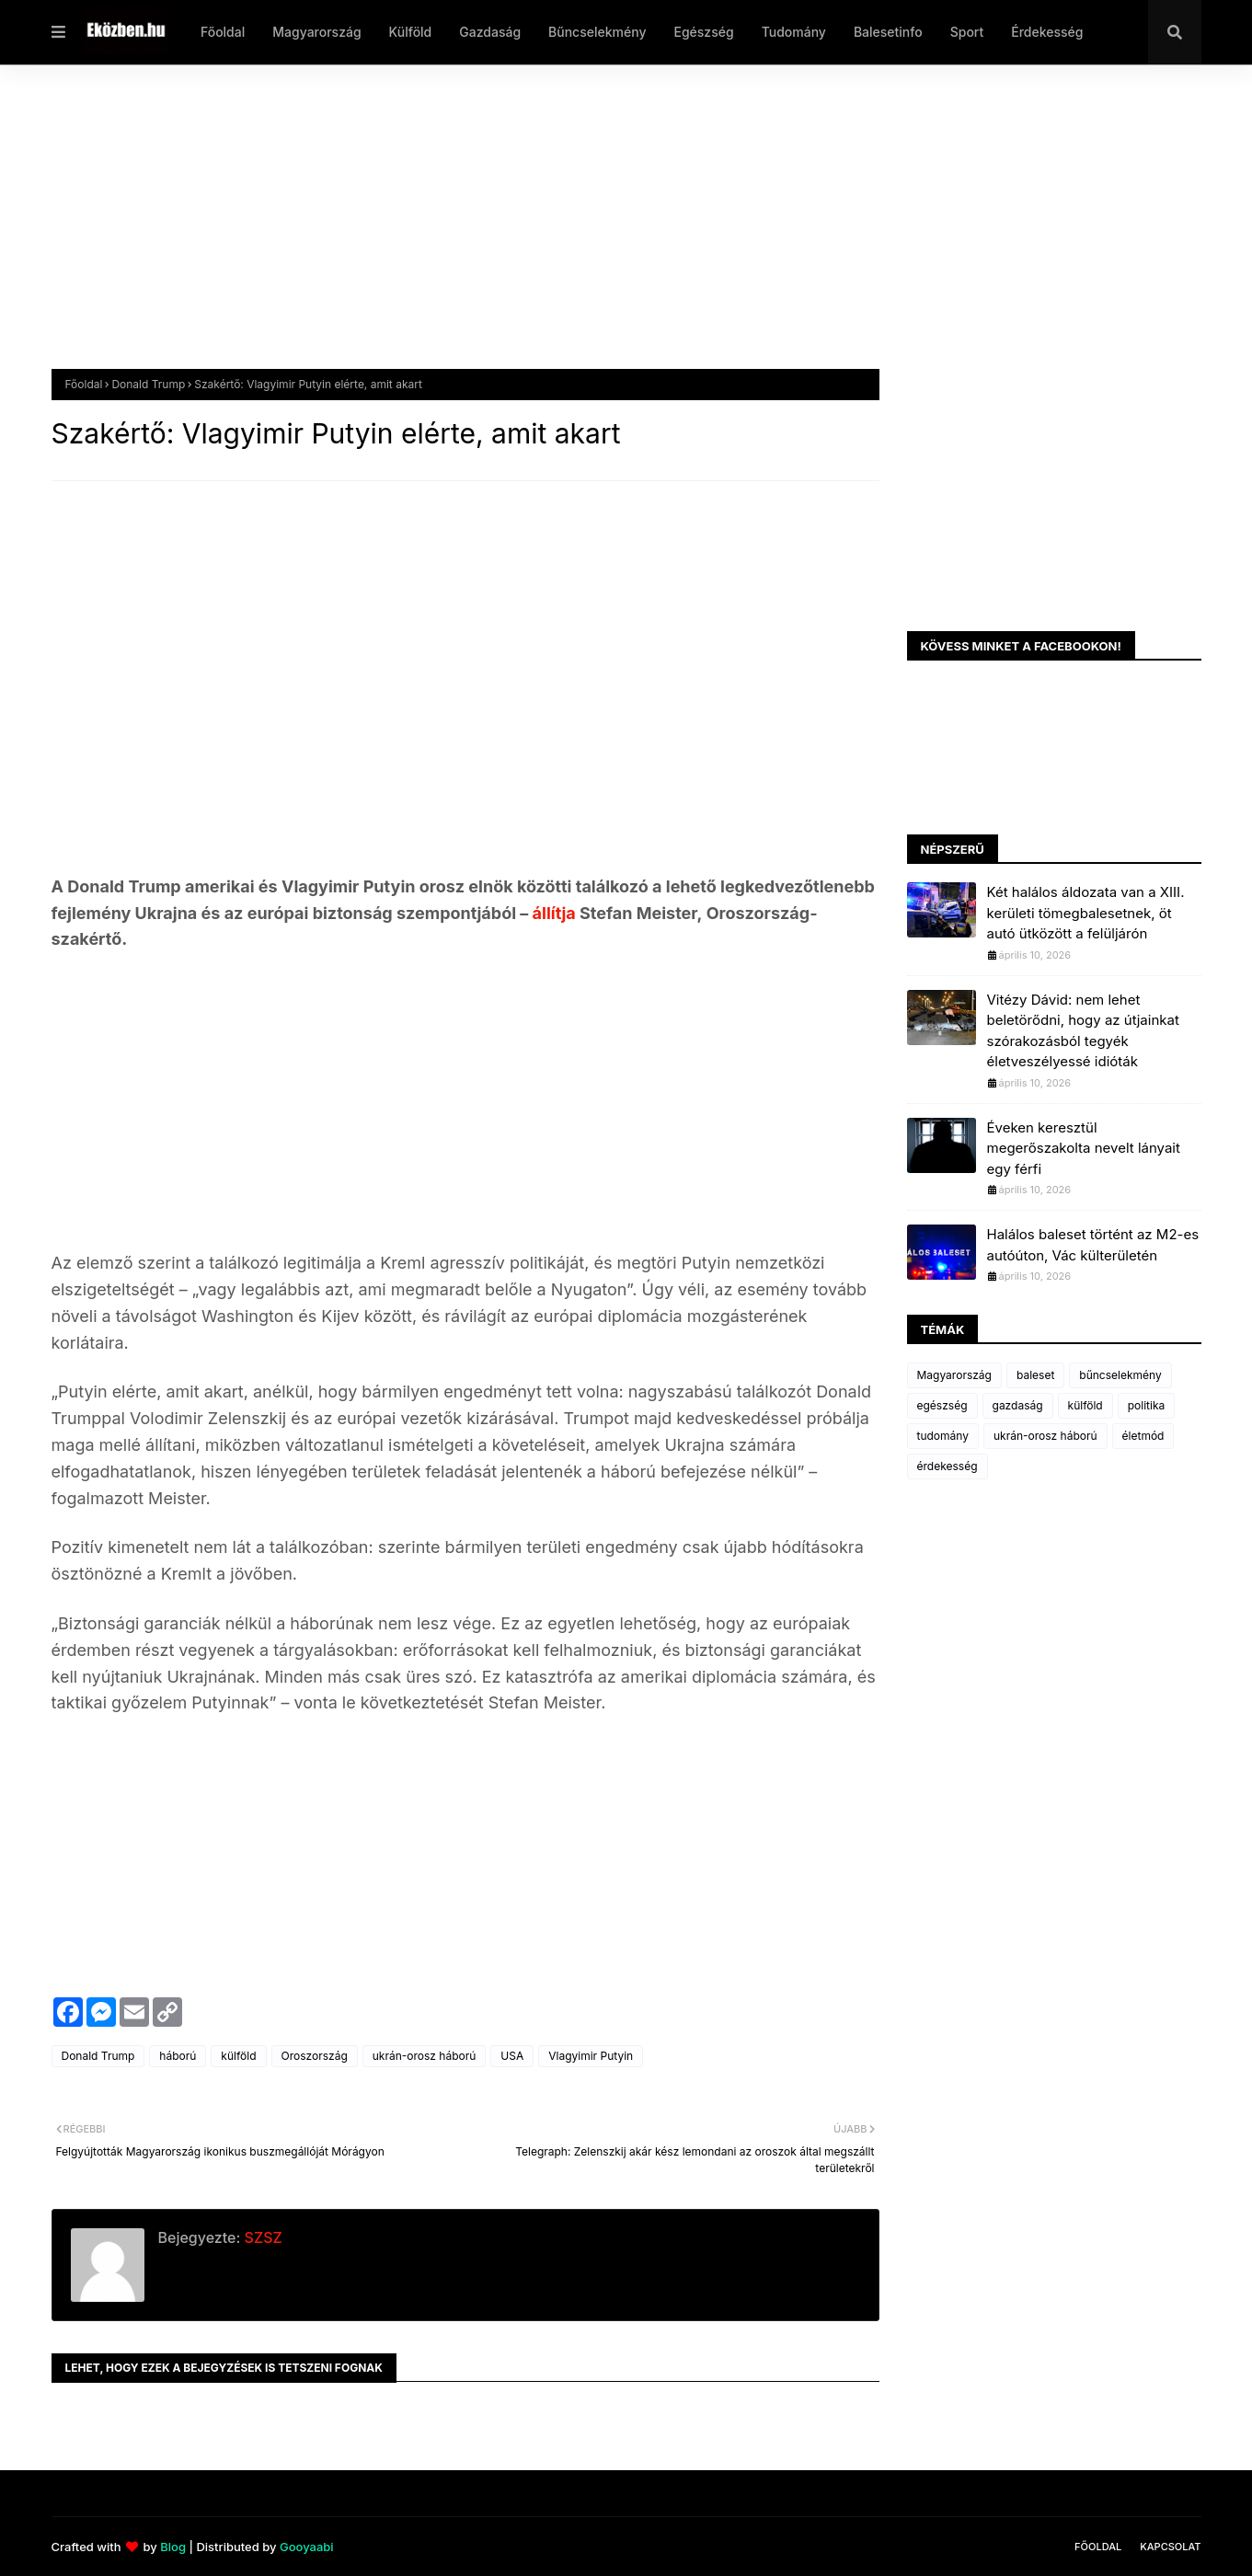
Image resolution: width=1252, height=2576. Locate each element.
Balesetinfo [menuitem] (888, 32)
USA (511, 2056)
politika (1147, 1405)
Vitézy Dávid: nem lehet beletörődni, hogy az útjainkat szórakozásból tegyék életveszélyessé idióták (1083, 1031)
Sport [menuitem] (967, 32)
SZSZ (260, 2237)
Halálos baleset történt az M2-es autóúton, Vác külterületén (1093, 1244)
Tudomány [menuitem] (794, 32)
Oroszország (314, 2056)
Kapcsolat (1170, 2546)
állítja (556, 913)
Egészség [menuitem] (703, 32)
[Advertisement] (603, 231)
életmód (1143, 1436)
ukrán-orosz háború (425, 2056)
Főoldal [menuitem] (223, 32)
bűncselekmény (1120, 1375)
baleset (1035, 1375)
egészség (942, 1405)
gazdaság (1018, 1405)
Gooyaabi (307, 2546)
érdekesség (947, 1466)
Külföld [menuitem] (410, 32)
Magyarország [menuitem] (316, 32)
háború (177, 2056)
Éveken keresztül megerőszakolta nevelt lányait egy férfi (1083, 1148)
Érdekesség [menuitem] (1047, 32)
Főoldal (84, 384)
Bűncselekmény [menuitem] (597, 32)
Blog (173, 2546)
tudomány (943, 1436)
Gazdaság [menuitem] (490, 32)
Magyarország (954, 1375)
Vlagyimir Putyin (590, 2056)
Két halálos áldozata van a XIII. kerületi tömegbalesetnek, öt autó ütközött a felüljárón (1086, 912)
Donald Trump (148, 384)
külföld (238, 2056)
